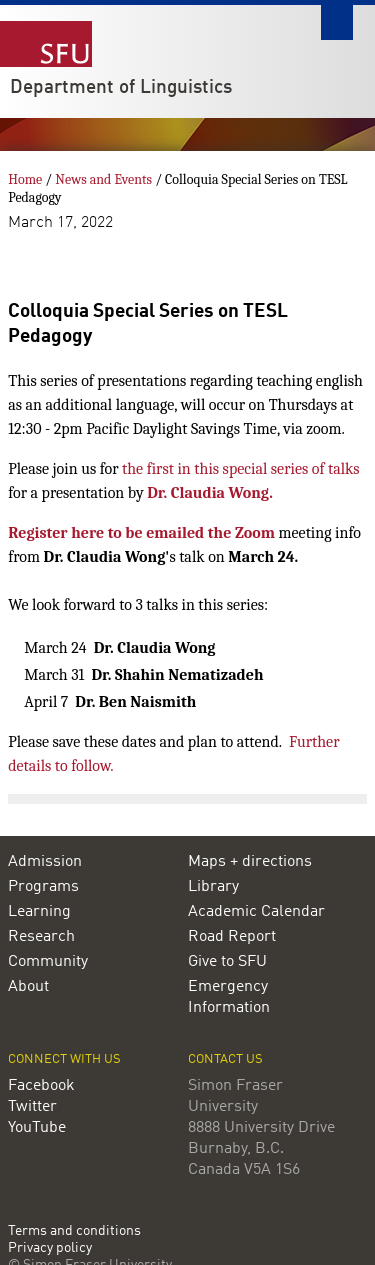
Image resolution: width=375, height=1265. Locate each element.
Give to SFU (227, 962)
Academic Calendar (256, 912)
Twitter (32, 1107)
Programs (43, 887)
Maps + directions (250, 862)
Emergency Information (229, 997)
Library (213, 887)
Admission (45, 862)
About (28, 987)
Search (337, 22)
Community (48, 962)
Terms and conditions (74, 1231)
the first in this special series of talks (241, 469)
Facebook (41, 1086)
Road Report (232, 937)
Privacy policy (50, 1248)
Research (41, 937)
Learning (39, 912)
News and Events (103, 179)
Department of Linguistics (121, 88)
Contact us (225, 1059)
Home (25, 179)
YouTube (37, 1128)
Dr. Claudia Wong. (210, 493)
